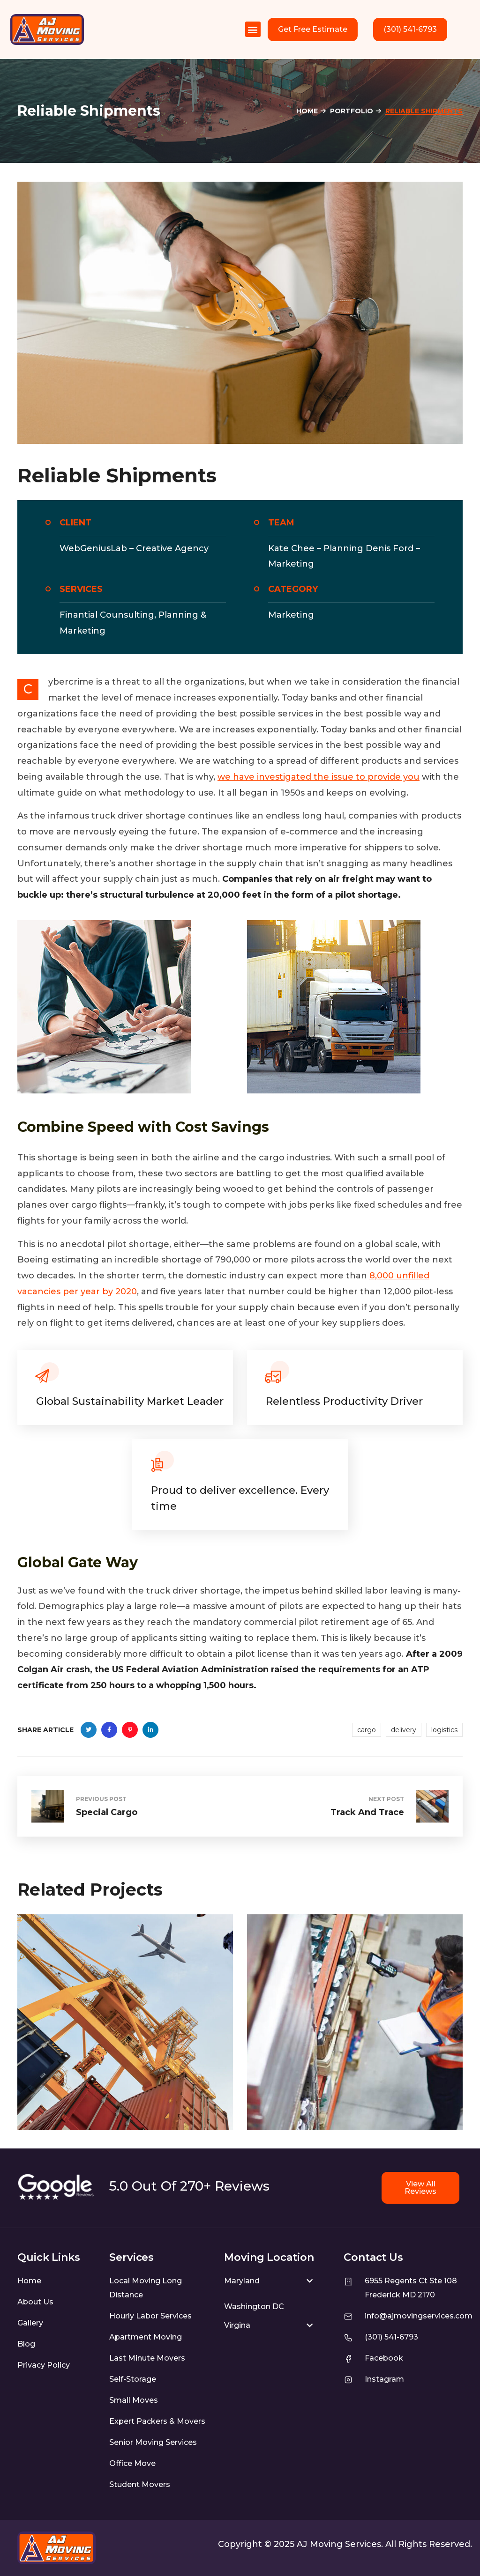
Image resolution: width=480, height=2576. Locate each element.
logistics (444, 1730)
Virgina (237, 2325)
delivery (403, 1730)
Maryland (242, 2280)
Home (307, 111)
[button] (253, 29)
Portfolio (351, 111)
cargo (366, 1730)
